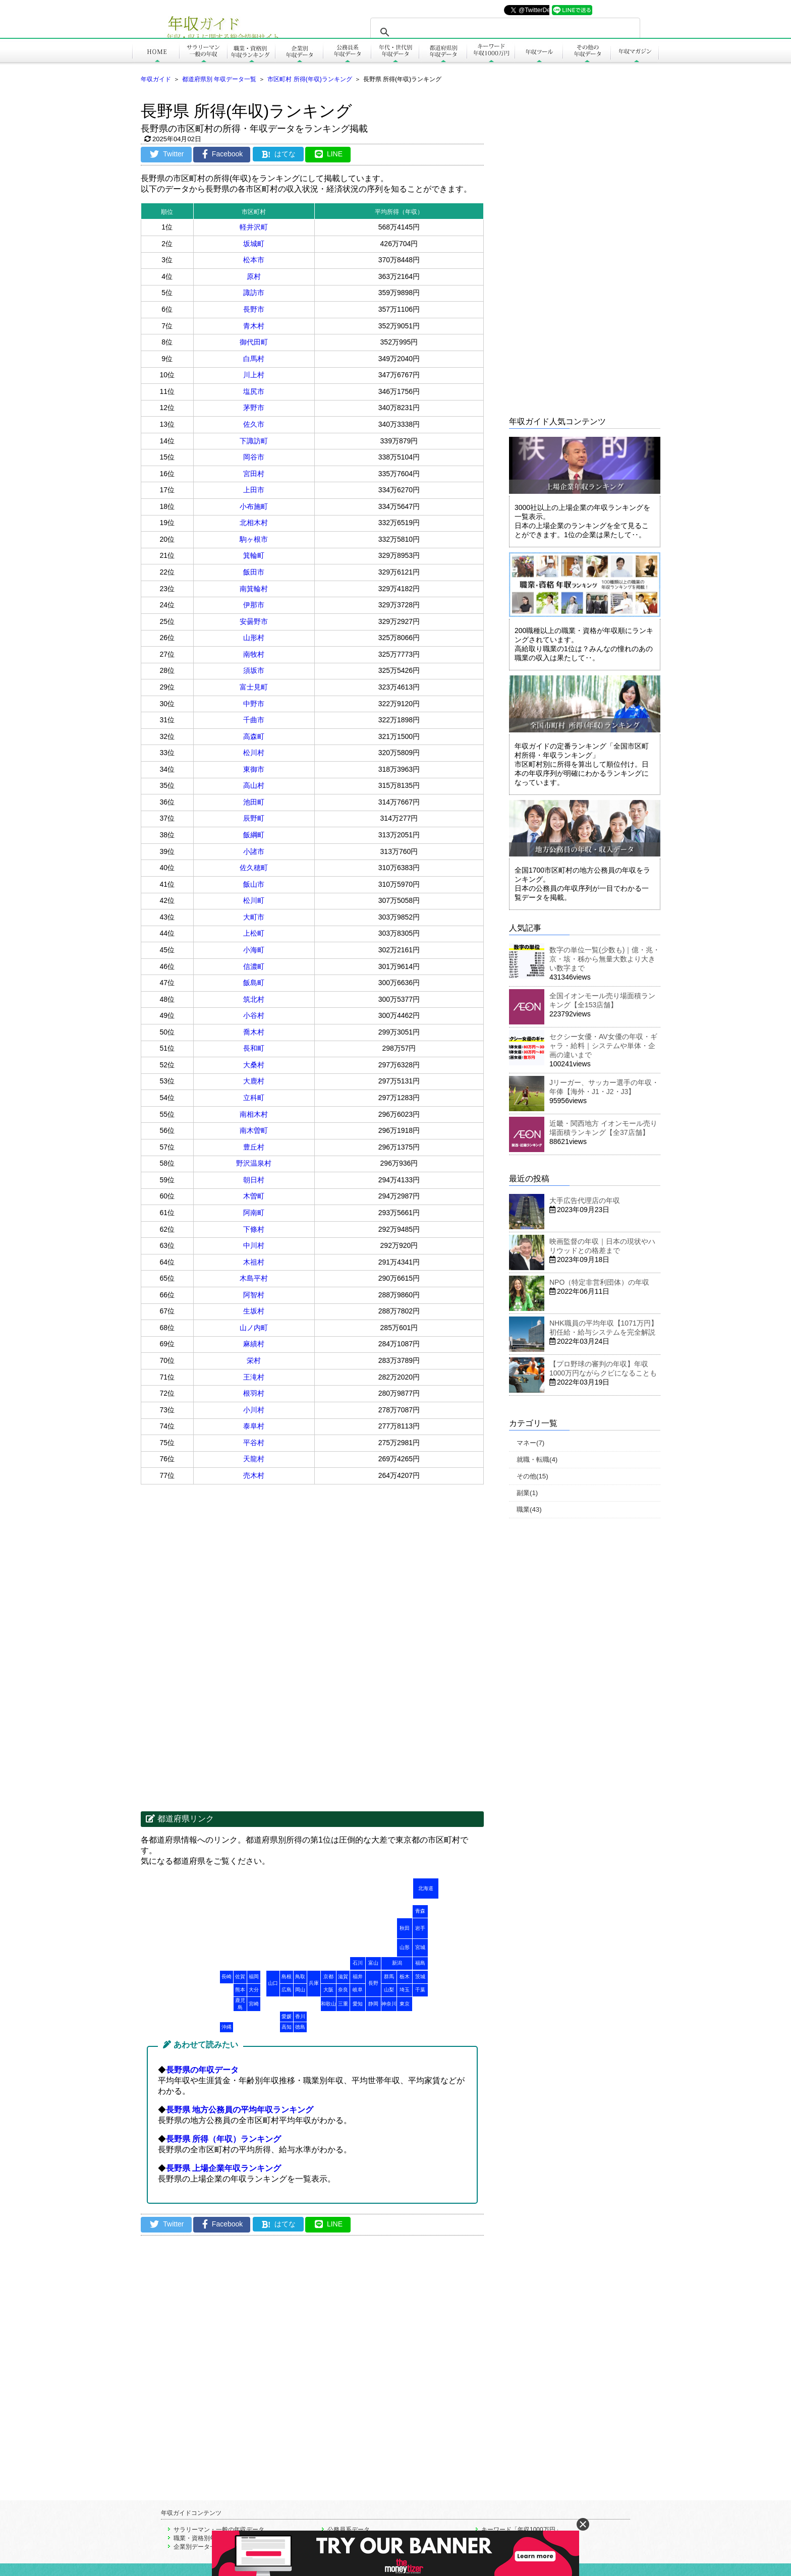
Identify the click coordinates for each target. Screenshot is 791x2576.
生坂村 (253, 1311)
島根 (286, 1976)
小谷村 (253, 1015)
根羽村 (253, 1393)
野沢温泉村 (253, 1163)
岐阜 (358, 1989)
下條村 (253, 1229)
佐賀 (240, 1976)
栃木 (405, 1976)
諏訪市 (253, 293)
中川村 (253, 1245)
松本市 (253, 260)
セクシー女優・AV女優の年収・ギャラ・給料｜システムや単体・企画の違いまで (603, 1046)
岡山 (300, 1989)
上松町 (253, 933)
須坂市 (253, 670)
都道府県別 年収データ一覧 (219, 79)
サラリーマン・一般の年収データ (219, 2529)
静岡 (373, 2004)
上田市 (253, 490)
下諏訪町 (254, 441)
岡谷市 (253, 457)
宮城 (420, 1947)
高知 (286, 2027)
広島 (286, 1989)
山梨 (389, 1989)
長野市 (253, 309)
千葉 (420, 1989)
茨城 (420, 1976)
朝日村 (253, 1180)
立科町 (253, 1098)
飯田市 (253, 572)
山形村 (253, 638)
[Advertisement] (226, 1565)
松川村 (253, 753)
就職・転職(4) (537, 1459)
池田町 (253, 802)
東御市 (253, 769)
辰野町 (253, 818)
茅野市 (253, 408)
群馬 (389, 1976)
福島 (420, 1963)
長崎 (226, 1976)
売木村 (253, 1475)
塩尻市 (253, 391)
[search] (503, 32)
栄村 (254, 1360)
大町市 (253, 917)
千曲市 (253, 720)
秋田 (405, 1928)
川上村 (253, 375)
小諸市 (253, 851)
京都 (328, 1976)
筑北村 (253, 999)
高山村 (253, 785)
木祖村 (253, 1262)
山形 (405, 1947)
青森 (420, 1911)
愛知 (358, 2004)
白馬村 (253, 359)
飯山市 (253, 884)
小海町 (253, 950)
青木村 (253, 326)
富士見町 (254, 687)
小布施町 (254, 506)
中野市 (253, 704)
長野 (373, 1983)
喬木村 (253, 1032)
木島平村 (254, 1278)
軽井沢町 (254, 227)
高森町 (253, 736)
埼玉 (405, 1989)
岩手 (420, 1928)
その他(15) (532, 1476)
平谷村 (253, 1443)
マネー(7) (530, 1443)
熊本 (240, 1989)
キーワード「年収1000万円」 (521, 2529)
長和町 (253, 1048)
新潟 (397, 1963)
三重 (343, 2004)
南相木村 (254, 1114)
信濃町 (253, 966)
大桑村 (253, 1065)
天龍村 (253, 1459)
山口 (273, 1983)
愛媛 (286, 2016)
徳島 (300, 2027)
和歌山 (328, 2004)
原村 (254, 276)
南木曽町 (254, 1130)
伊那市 (253, 605)
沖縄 (226, 2027)
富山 (373, 1963)
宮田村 (253, 474)
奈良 (343, 1989)
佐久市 (253, 424)
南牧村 (253, 654)
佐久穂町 (254, 868)
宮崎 (254, 2004)
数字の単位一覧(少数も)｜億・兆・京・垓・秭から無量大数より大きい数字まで (604, 959)
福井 (358, 1976)
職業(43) (529, 1509)
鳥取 (300, 1976)
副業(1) (527, 1493)
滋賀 (343, 1976)
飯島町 (253, 983)
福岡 (254, 1976)
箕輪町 (253, 555)
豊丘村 (253, 1147)
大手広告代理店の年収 (584, 1200)
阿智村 (253, 1295)
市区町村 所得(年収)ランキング (309, 79)
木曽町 (253, 1196)
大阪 (328, 1989)
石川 (358, 1963)
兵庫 (314, 1983)
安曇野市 (254, 621)
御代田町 (254, 342)
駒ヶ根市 (254, 539)
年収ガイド (156, 79)
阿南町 (253, 1213)
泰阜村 (253, 1426)
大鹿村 (253, 1081)
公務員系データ (348, 2529)
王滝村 (253, 1377)
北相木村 (254, 523)
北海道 (425, 1888)
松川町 (253, 900)
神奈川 (389, 2004)
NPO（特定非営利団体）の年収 (599, 1282)
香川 (300, 2016)
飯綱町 (253, 835)
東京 (405, 2004)
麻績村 (253, 1344)
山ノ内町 (254, 1328)
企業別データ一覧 (198, 2546)
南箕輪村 (254, 589)
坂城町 (253, 244)
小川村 (253, 1410)
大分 (254, 1989)
